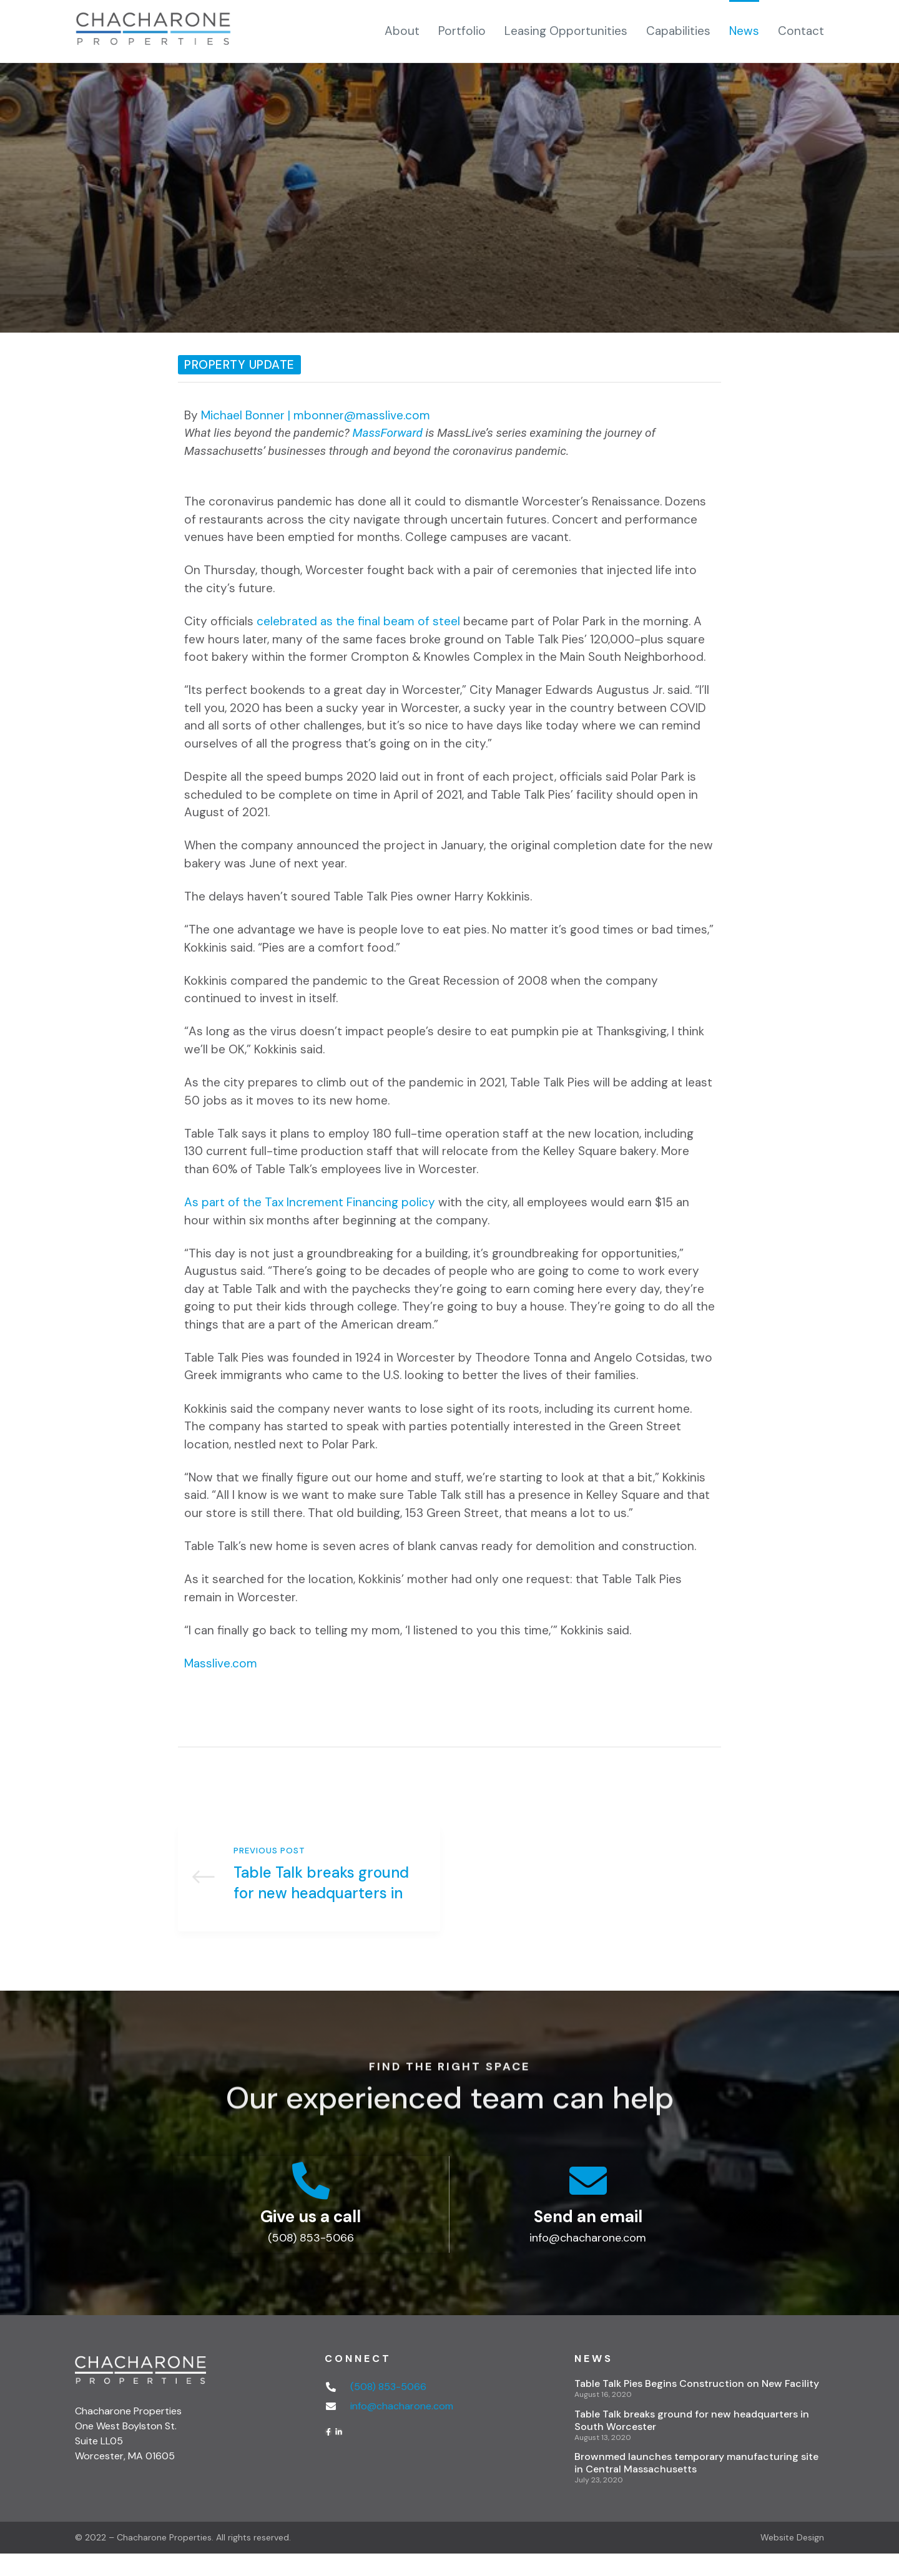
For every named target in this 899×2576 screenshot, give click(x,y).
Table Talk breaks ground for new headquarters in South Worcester (309, 1889)
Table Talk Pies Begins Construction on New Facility (696, 2406)
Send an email (588, 2238)
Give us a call (310, 2238)
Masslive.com (220, 1663)
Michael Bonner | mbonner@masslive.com (315, 415)
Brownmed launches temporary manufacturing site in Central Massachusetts (696, 2485)
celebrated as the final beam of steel (358, 621)
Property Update (239, 365)
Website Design (792, 2559)
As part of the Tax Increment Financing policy (309, 1202)
